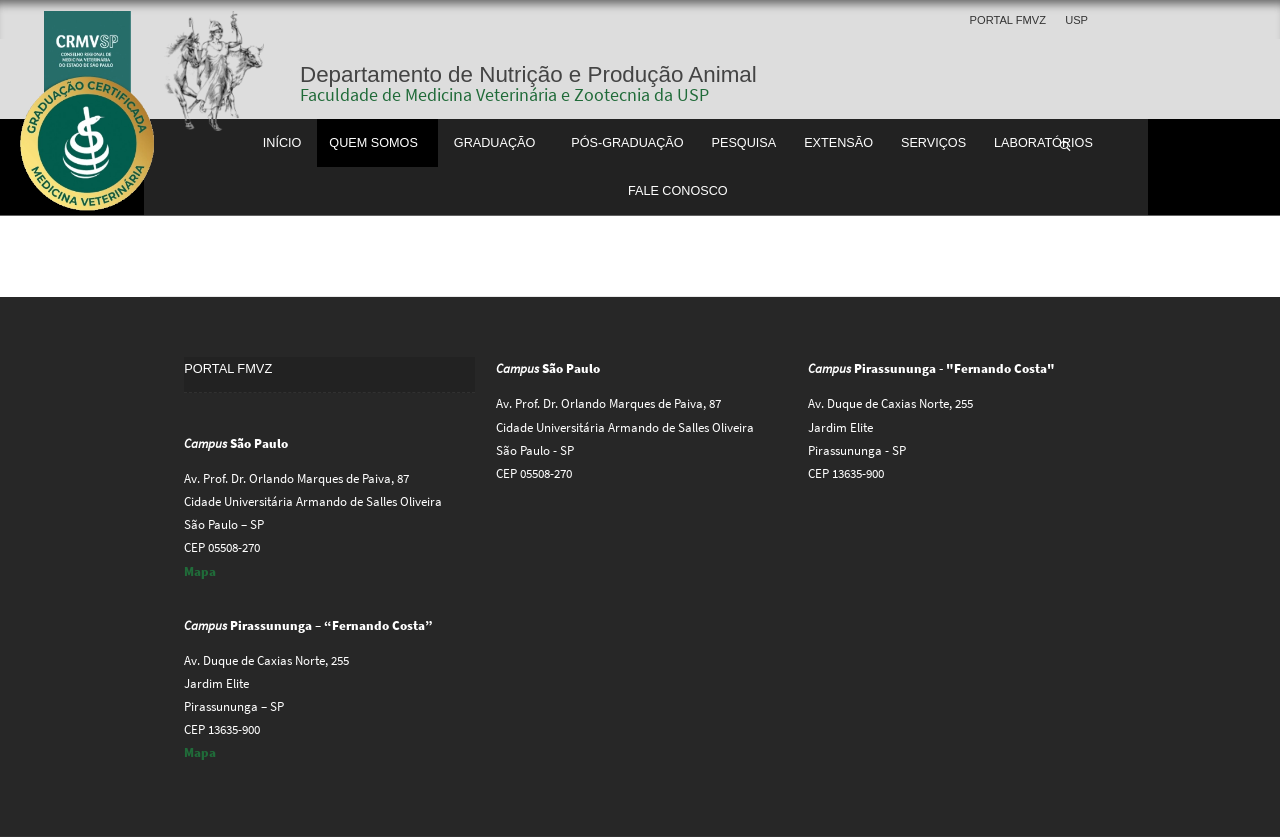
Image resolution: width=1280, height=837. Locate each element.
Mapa (200, 571)
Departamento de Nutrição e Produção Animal (528, 74)
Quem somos (373, 143)
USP (1076, 20)
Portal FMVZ (1008, 20)
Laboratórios (1043, 143)
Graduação (494, 143)
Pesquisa (744, 143)
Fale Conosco (678, 191)
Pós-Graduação (627, 143)
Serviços (933, 143)
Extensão (838, 143)
